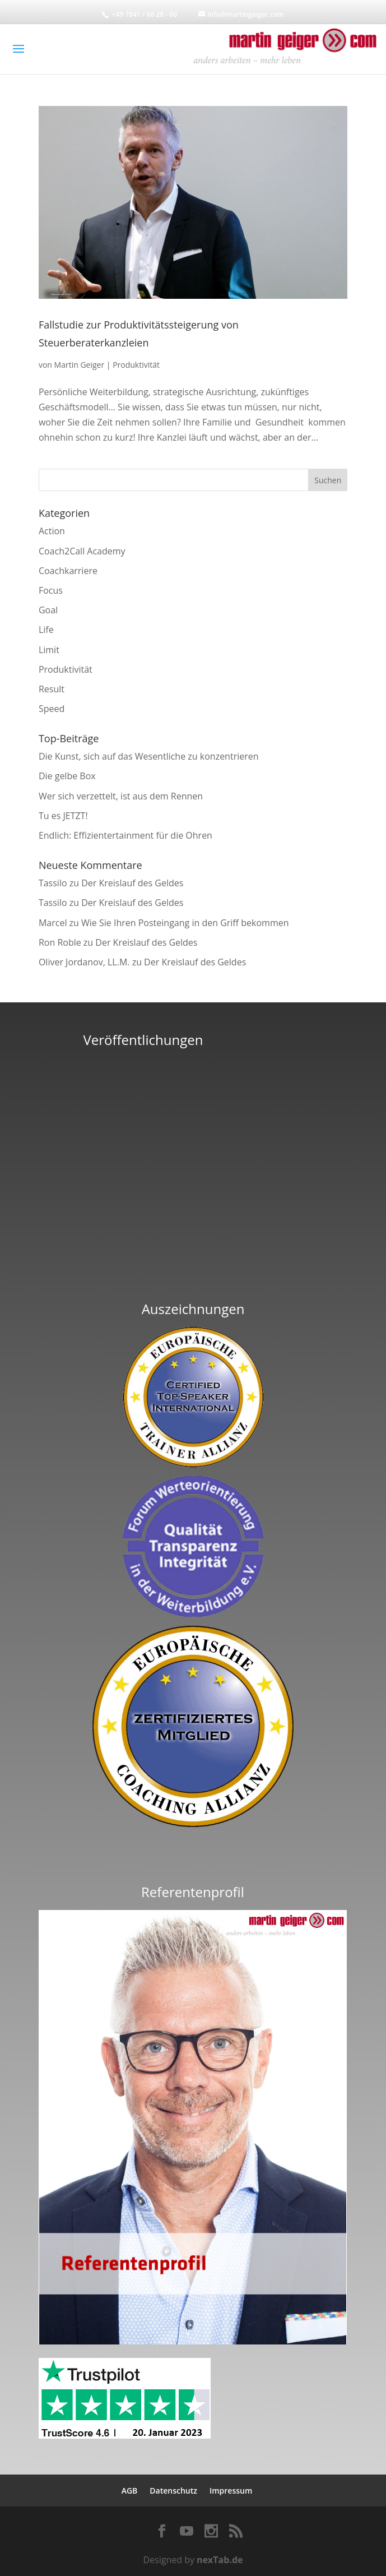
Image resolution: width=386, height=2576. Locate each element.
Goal (48, 610)
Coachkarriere (68, 571)
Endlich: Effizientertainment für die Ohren (125, 835)
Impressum (231, 2490)
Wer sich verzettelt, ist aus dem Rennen (121, 796)
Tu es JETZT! (63, 816)
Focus (51, 590)
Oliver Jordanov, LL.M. (84, 962)
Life (46, 629)
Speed (51, 708)
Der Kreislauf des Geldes (132, 883)
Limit (49, 650)
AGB (130, 2490)
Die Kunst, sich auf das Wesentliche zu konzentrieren (149, 756)
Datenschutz (173, 2490)
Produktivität (136, 364)
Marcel (53, 923)
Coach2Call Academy (82, 551)
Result (51, 689)
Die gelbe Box (67, 776)
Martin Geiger (79, 364)
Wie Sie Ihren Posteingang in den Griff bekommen (185, 923)
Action (52, 531)
